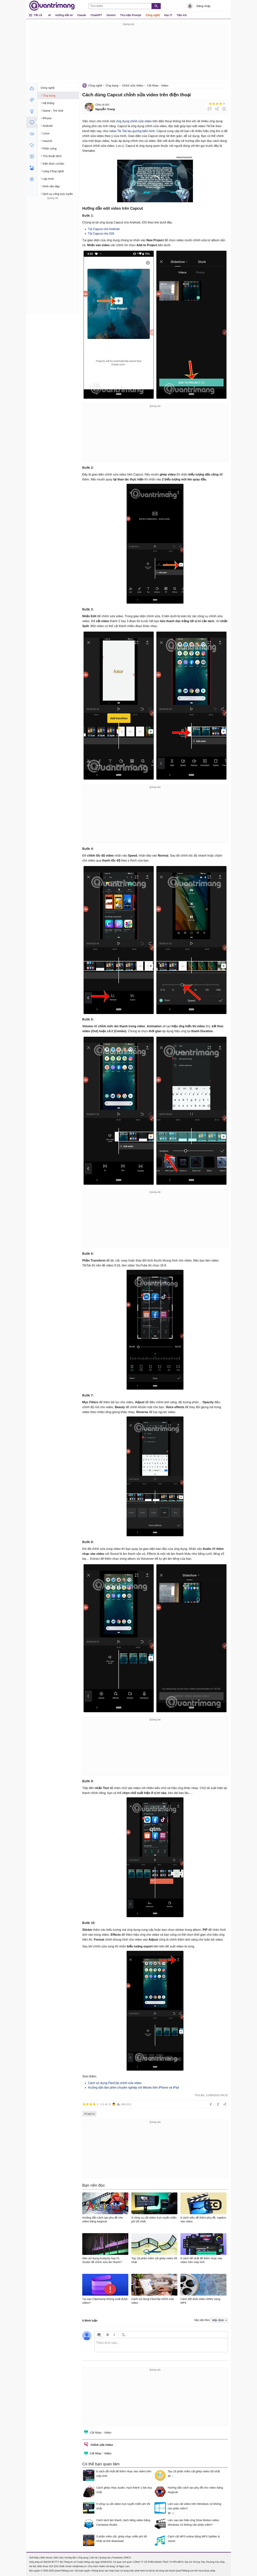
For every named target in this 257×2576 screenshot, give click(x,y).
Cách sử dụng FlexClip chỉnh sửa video (114, 2083)
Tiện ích (182, 15)
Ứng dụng (112, 85)
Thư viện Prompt (130, 15)
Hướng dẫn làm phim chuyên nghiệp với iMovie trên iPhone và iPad (133, 2087)
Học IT (168, 15)
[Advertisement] (128, 52)
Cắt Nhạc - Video (157, 85)
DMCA (127, 2557)
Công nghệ (153, 15)
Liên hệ (93, 2557)
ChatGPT (96, 15)
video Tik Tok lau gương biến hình (132, 131)
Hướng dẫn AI (64, 15)
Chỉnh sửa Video (132, 85)
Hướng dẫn (70, 2557)
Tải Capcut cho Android (103, 229)
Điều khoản (46, 2557)
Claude (81, 15)
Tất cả (38, 15)
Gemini (111, 15)
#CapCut (89, 2113)
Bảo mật (58, 2557)
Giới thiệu (34, 2557)
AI (49, 15)
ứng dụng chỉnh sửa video (134, 121)
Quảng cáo (104, 2557)
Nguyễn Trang (105, 109)
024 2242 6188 (56, 2566)
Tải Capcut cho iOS (101, 233)
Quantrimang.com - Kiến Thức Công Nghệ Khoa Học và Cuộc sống (52, 5)
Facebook (117, 2557)
